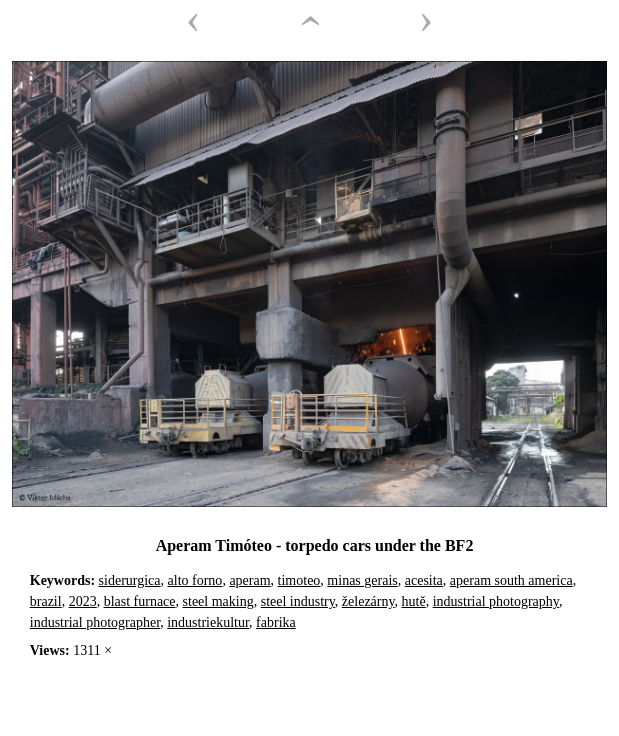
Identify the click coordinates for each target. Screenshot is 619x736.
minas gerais (362, 580)
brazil (46, 601)
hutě (414, 601)
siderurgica (130, 580)
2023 (83, 601)
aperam (249, 580)
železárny (368, 601)
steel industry (298, 601)
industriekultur (208, 622)
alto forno (195, 580)
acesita (424, 580)
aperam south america (511, 580)
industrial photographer (95, 622)
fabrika (276, 622)
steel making (218, 601)
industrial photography (496, 601)
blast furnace (140, 601)
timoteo (299, 580)
